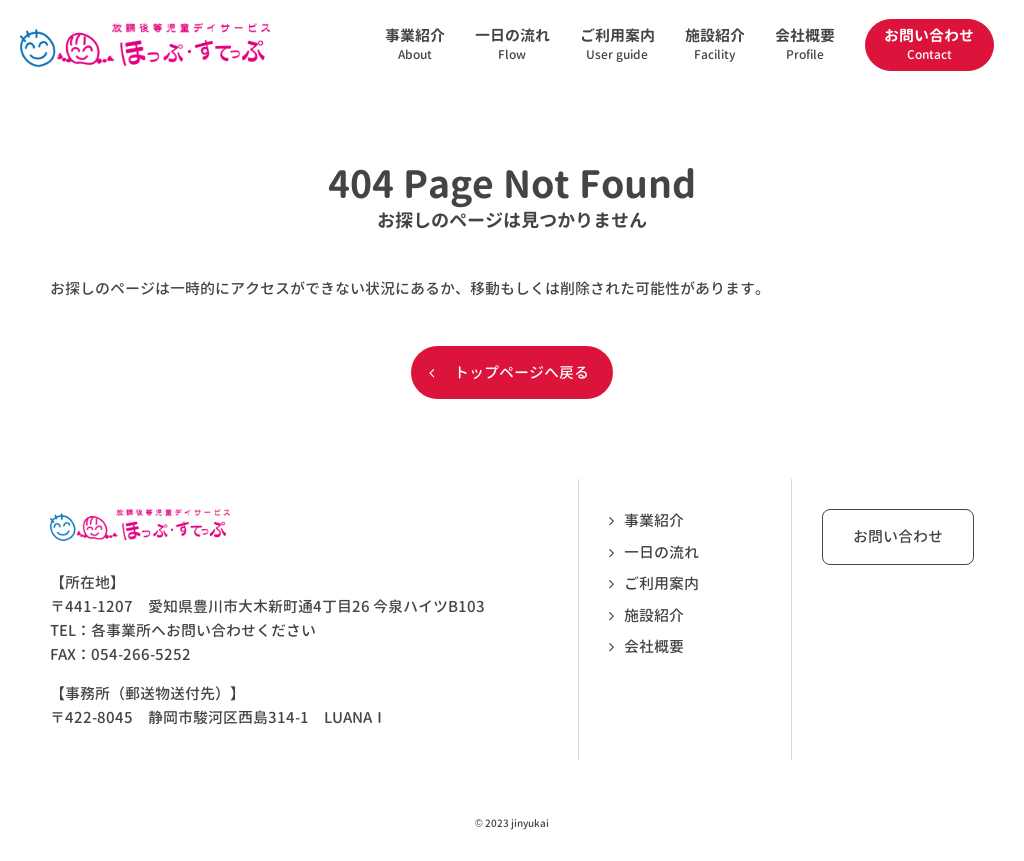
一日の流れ (661, 552)
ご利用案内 (661, 583)
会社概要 (654, 646)
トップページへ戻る (521, 372)
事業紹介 (654, 520)
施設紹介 (654, 615)
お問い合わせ (898, 536)
